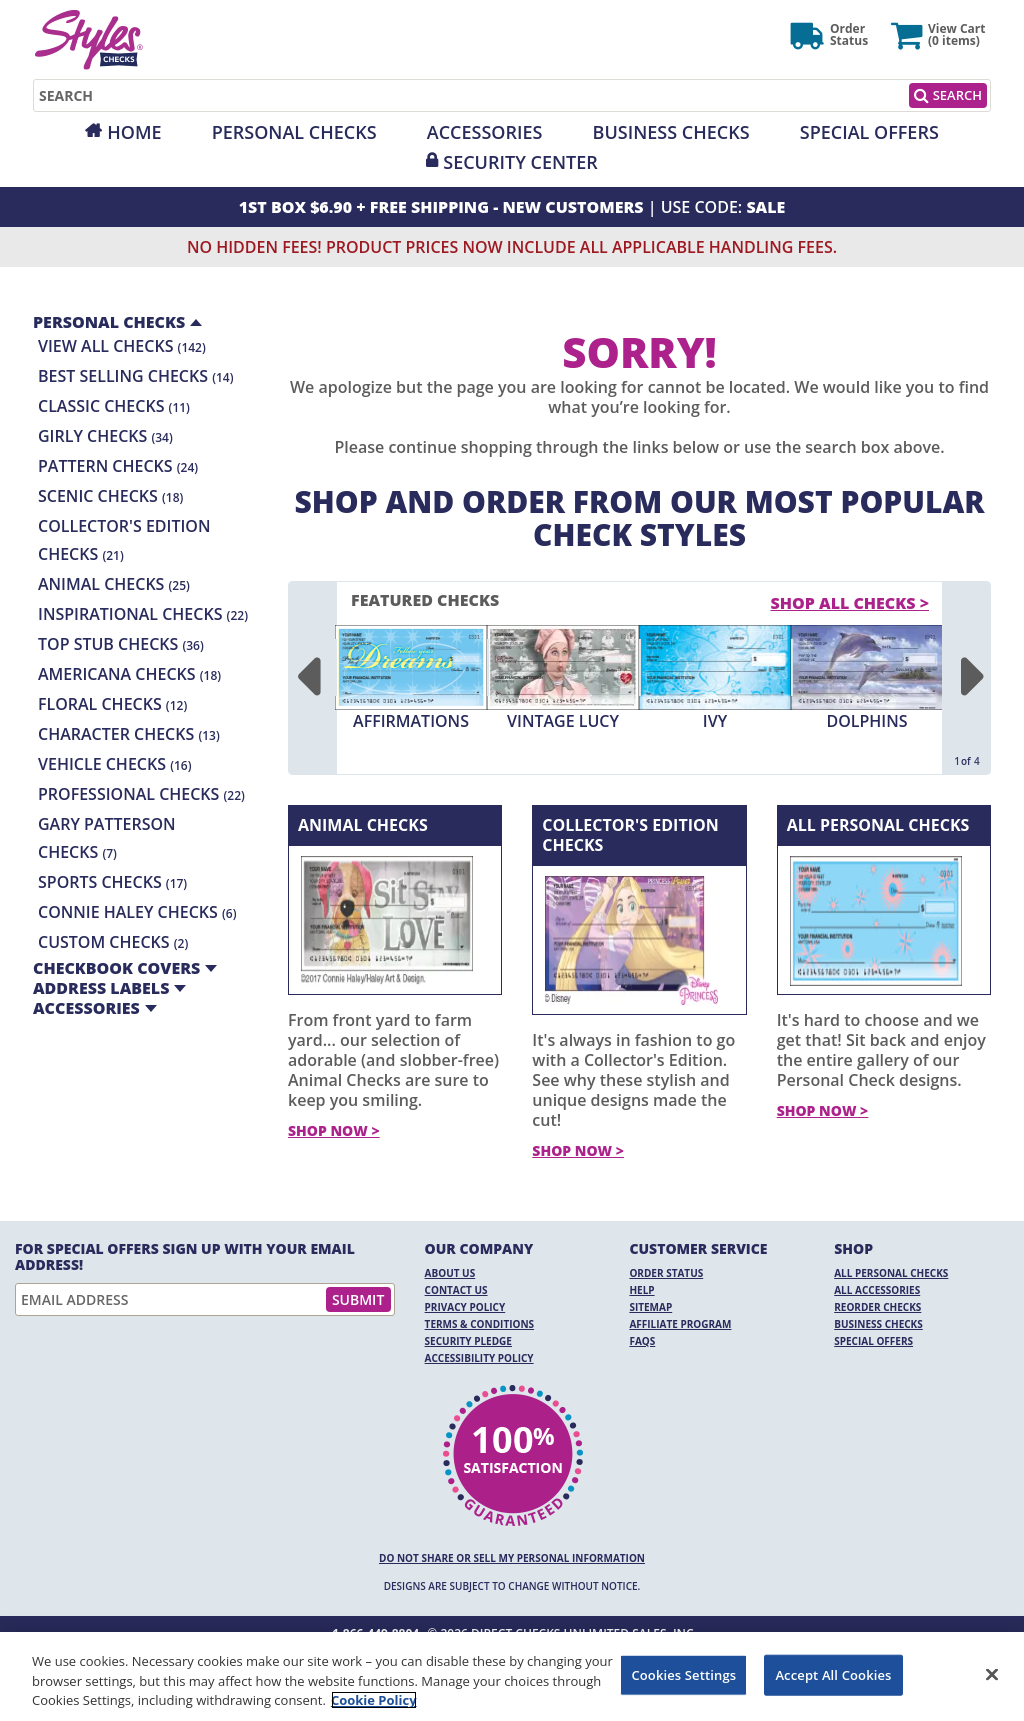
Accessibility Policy (479, 1358)
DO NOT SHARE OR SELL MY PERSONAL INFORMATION (512, 1558)
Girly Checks (105, 436)
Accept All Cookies (833, 1674)
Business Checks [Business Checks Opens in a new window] (878, 1324)
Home (134, 132)
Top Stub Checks (121, 644)
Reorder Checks (877, 1307)
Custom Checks (113, 942)
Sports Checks (112, 882)
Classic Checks (114, 406)
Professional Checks (141, 794)
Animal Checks (114, 584)
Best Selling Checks (136, 376)
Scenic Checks (110, 496)
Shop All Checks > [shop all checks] (850, 603)
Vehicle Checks (114, 764)
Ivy (715, 721)
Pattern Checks (118, 466)
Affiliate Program (680, 1324)
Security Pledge (468, 1341)
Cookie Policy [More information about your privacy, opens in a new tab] (374, 1700)
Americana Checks (129, 674)
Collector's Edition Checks (630, 835)
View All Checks (122, 346)
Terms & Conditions (480, 1324)
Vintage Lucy (563, 721)
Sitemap (650, 1307)
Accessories (485, 132)
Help (641, 1290)
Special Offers (869, 132)
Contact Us (456, 1290)
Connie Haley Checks (137, 912)
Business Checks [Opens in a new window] (671, 132)
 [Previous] (307, 678)
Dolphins (866, 721)
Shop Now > (334, 1130)
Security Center (520, 162)
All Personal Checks (878, 825)
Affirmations (411, 721)
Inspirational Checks (143, 614)
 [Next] (972, 678)
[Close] (992, 1674)
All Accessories (877, 1290)
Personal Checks (294, 132)
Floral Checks (112, 704)
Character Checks (129, 734)
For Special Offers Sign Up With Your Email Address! (185, 1257)
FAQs (642, 1341)
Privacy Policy (465, 1307)
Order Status (666, 1273)
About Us (450, 1273)
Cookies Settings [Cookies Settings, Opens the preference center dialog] (683, 1674)
